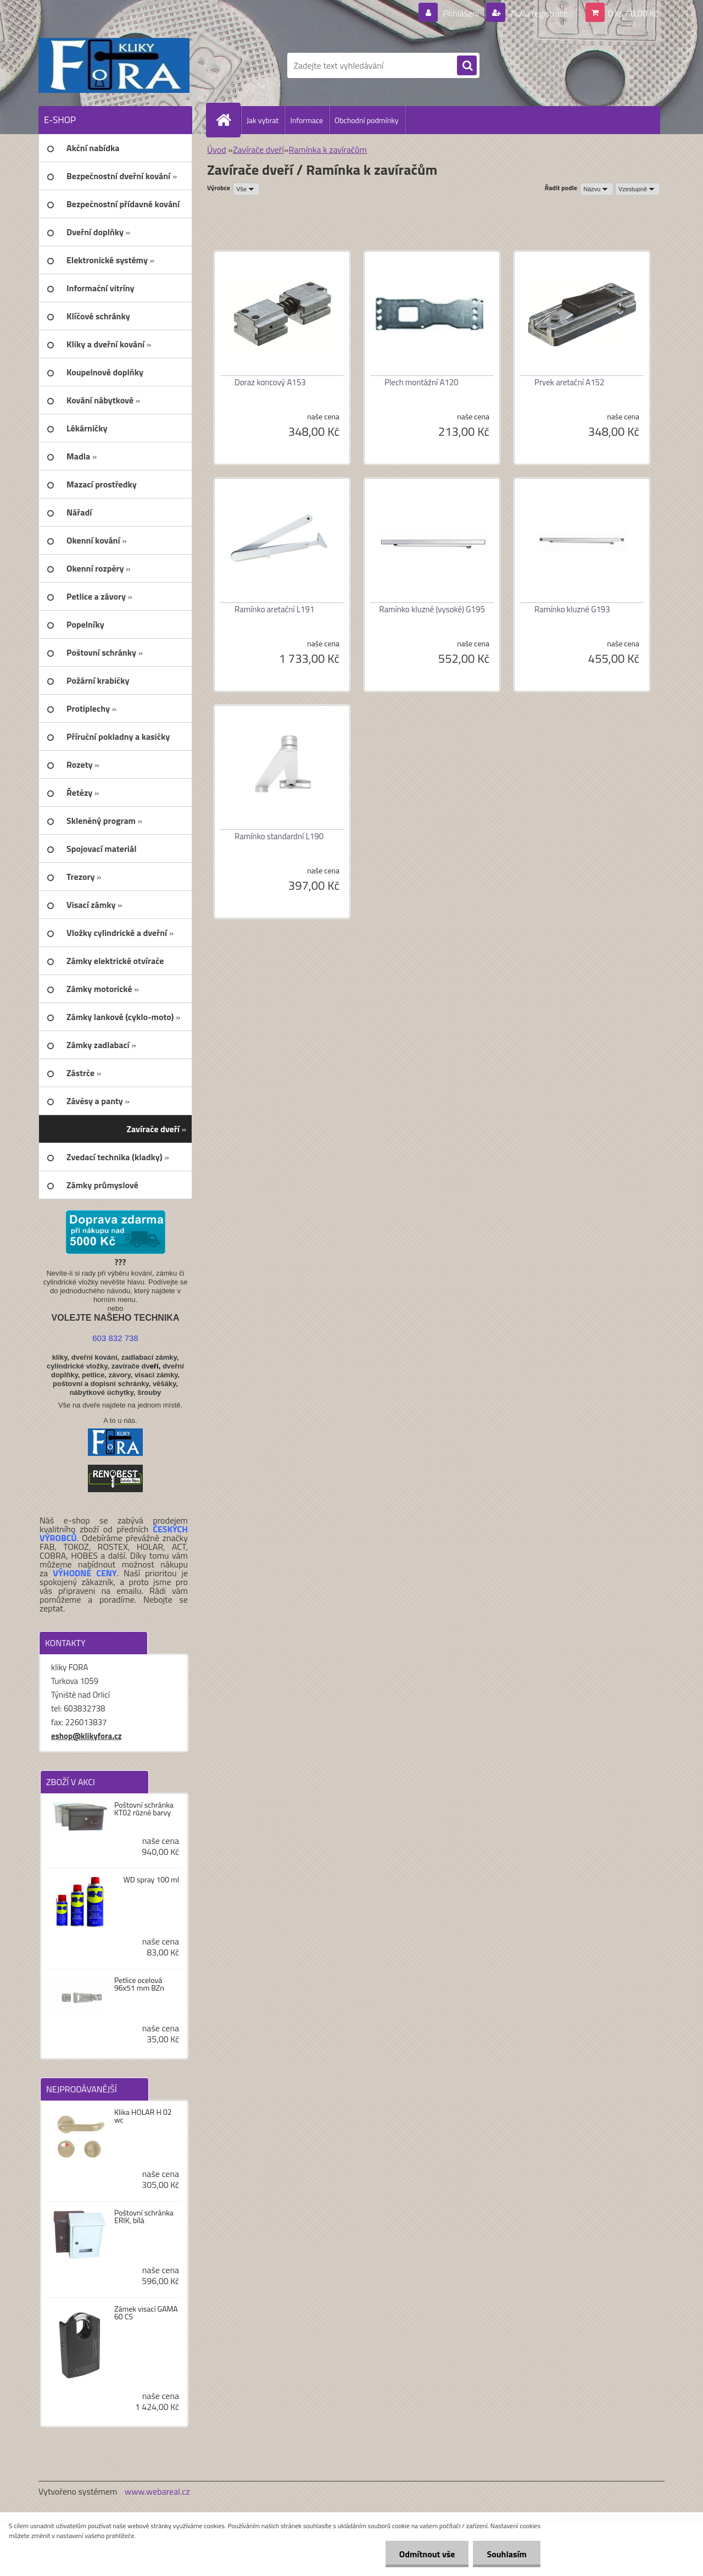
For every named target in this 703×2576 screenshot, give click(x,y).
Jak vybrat (262, 120)
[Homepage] (228, 120)
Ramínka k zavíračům (327, 149)
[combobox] (596, 189)
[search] (467, 66)
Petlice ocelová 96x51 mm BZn (139, 1984)
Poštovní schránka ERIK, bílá (144, 2216)
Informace (306, 120)
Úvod (216, 149)
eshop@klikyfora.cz (86, 1736)
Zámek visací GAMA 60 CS (146, 2312)
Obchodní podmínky (366, 120)
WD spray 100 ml (151, 1879)
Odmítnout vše (427, 2554)
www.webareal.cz (157, 2491)
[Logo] (113, 65)
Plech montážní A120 (421, 382)
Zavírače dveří (258, 149)
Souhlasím (507, 2554)
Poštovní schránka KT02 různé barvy (144, 1808)
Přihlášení (461, 13)
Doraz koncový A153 (270, 382)
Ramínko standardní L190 (279, 836)
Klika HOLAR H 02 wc (143, 2116)
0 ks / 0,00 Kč (633, 13)
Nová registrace (538, 13)
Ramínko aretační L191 (274, 609)
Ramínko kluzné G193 (572, 609)
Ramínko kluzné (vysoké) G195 (432, 609)
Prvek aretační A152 (569, 382)
